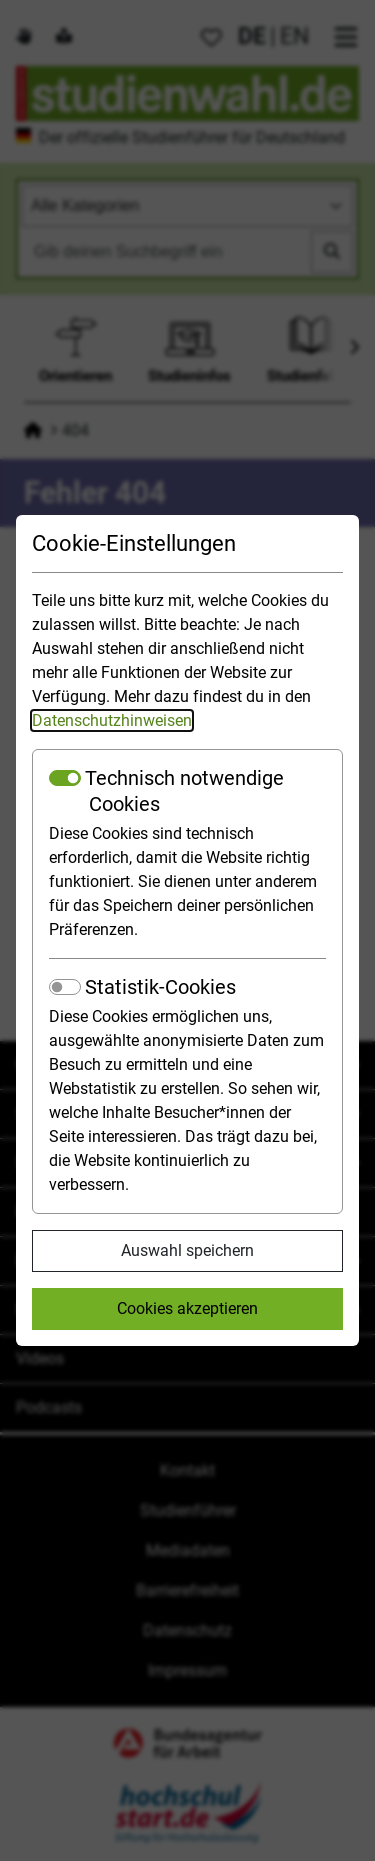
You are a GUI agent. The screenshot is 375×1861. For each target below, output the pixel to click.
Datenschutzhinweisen (112, 720)
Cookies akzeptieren (187, 1308)
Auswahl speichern (187, 1250)
